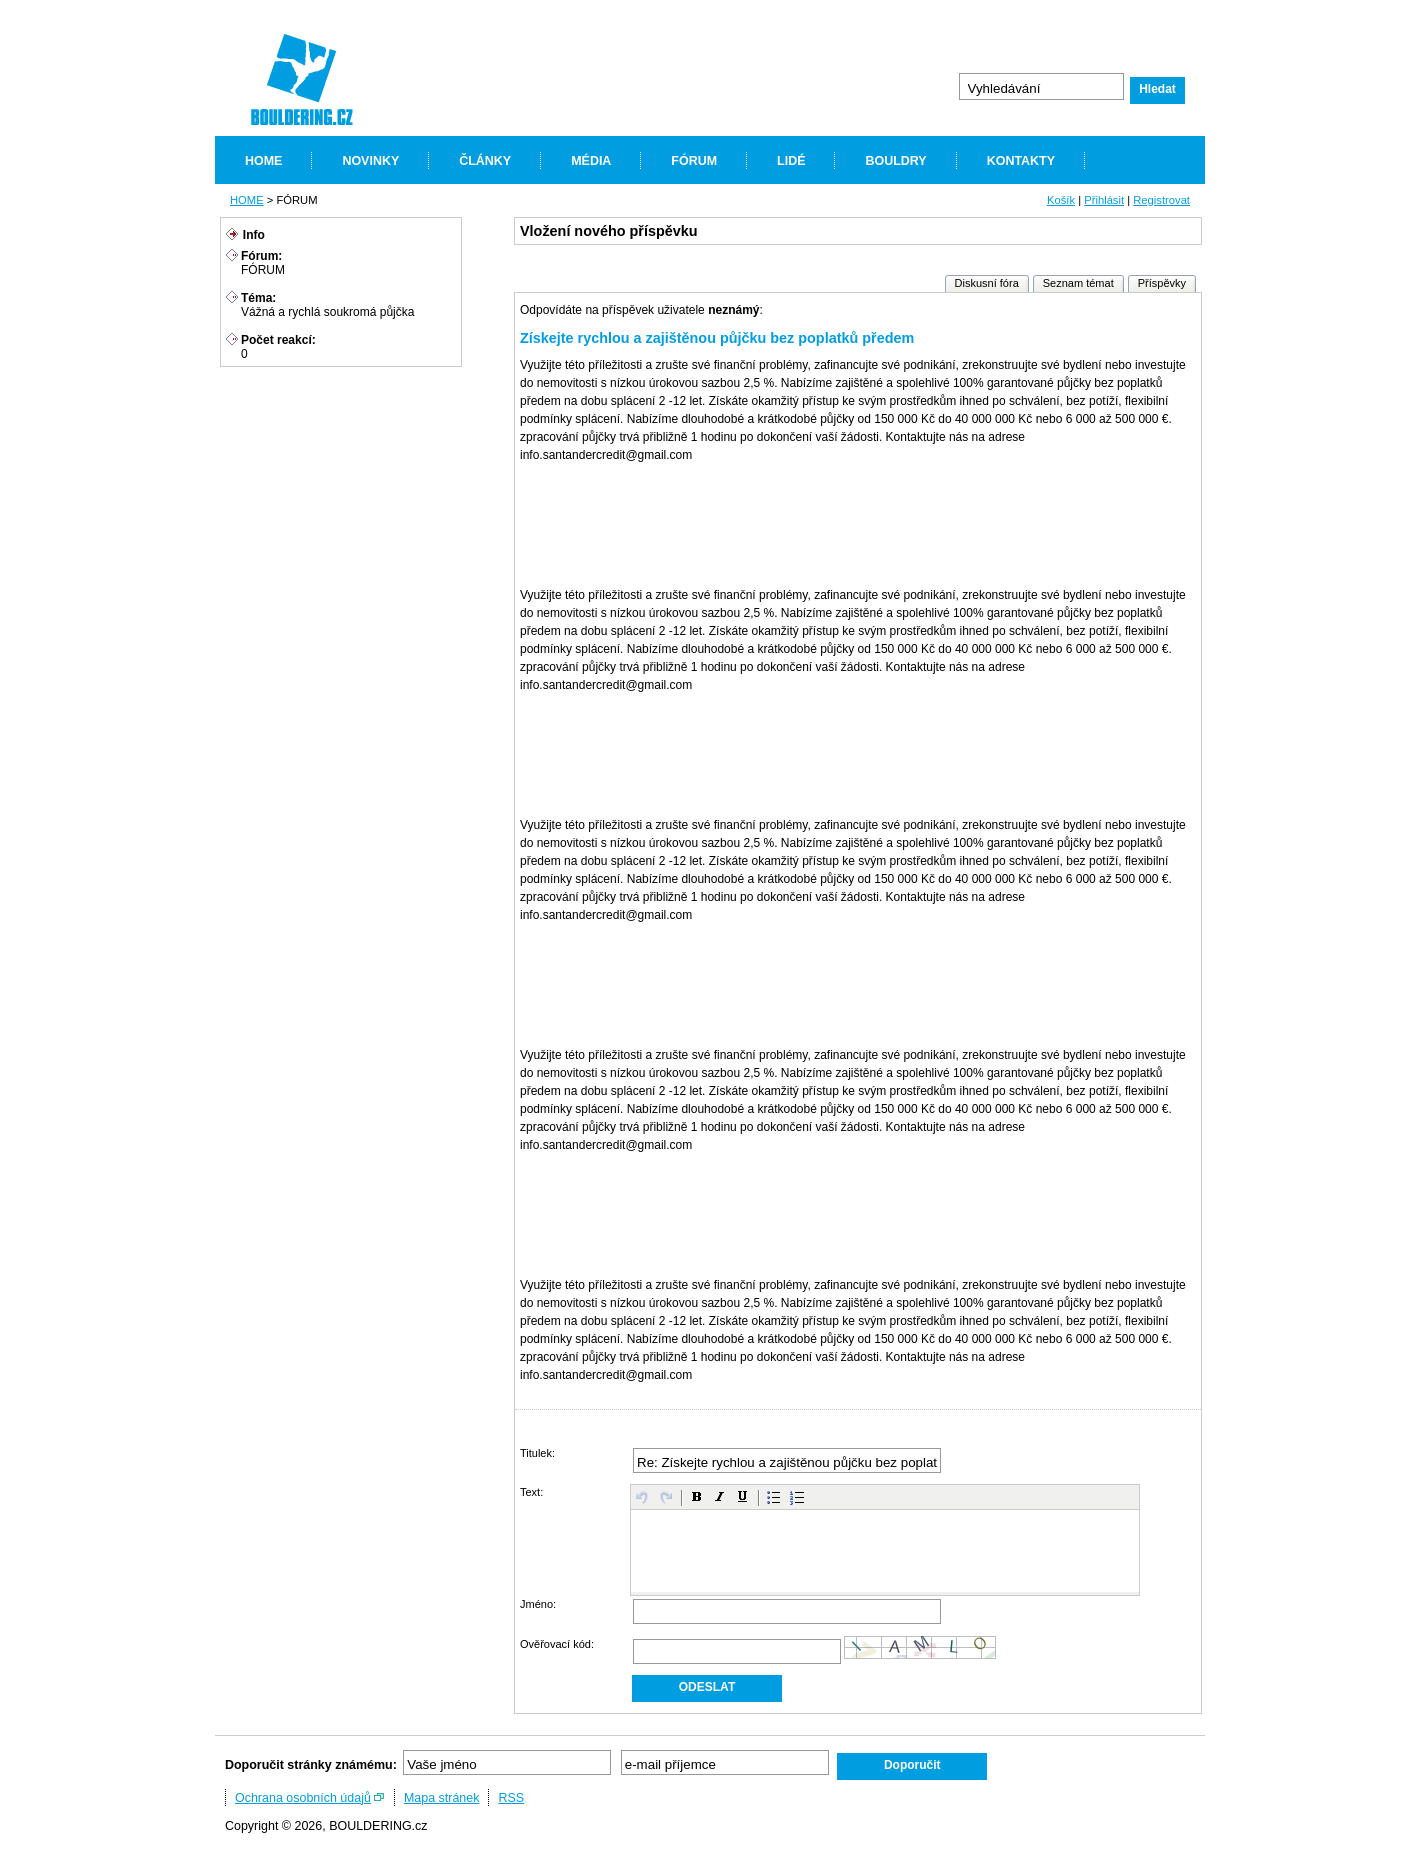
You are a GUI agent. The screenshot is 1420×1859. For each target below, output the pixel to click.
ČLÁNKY (485, 161)
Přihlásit (1104, 200)
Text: (531, 1492)
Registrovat (1161, 200)
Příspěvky (1162, 283)
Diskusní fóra (987, 283)
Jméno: (538, 1604)
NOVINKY (370, 161)
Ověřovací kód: (557, 1644)
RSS (511, 1798)
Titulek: (537, 1453)
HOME (263, 161)
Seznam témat (1078, 283)
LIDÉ (791, 161)
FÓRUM (694, 161)
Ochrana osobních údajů (303, 1798)
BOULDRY (895, 161)
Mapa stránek (442, 1798)
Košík (1061, 200)
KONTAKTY (1021, 161)
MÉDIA (591, 161)
